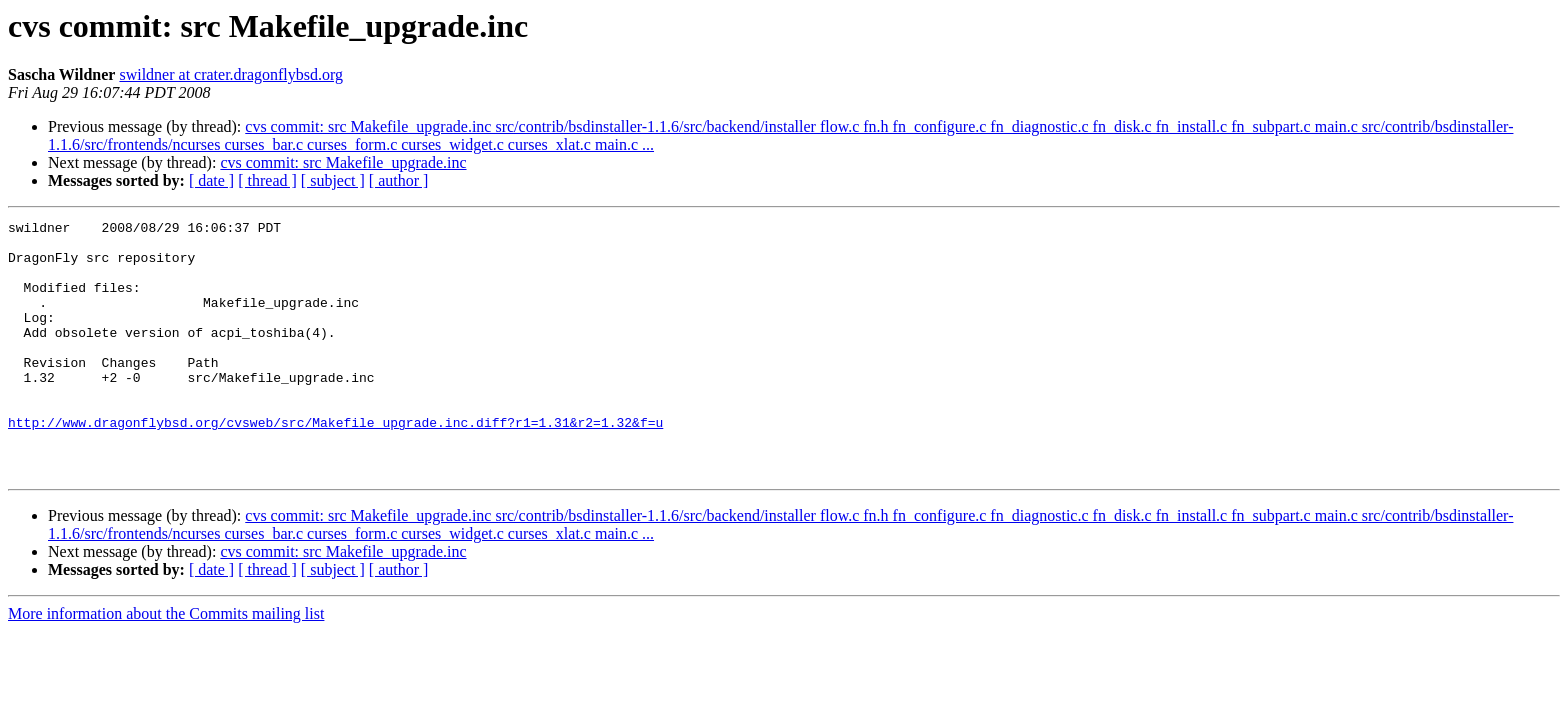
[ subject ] (333, 180)
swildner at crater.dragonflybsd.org (231, 74)
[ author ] (399, 180)
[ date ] (211, 180)
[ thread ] (267, 180)
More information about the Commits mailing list (166, 664)
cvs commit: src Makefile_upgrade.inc (343, 162)
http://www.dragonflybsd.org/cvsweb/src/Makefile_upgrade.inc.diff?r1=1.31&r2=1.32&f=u (335, 464)
